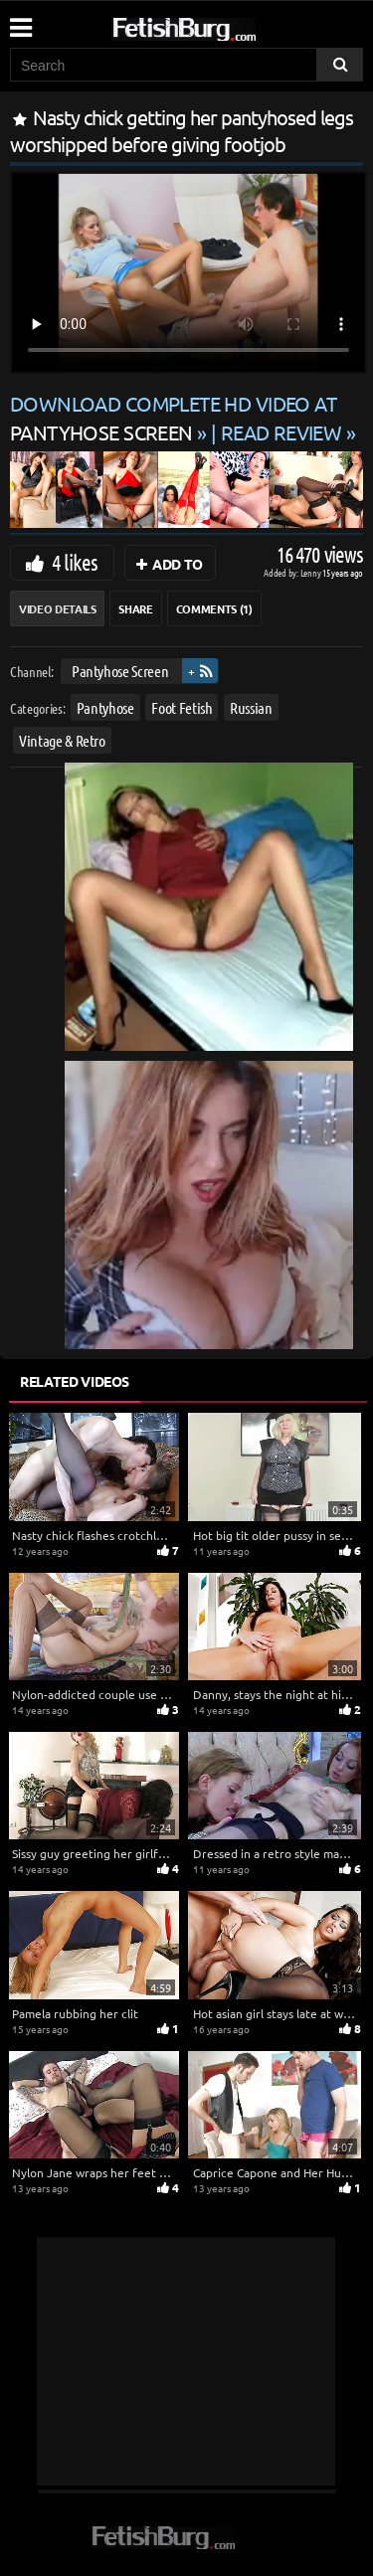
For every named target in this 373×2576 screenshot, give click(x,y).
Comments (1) (214, 608)
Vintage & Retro (62, 740)
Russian (251, 707)
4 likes (74, 562)
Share (135, 608)
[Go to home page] (221, 25)
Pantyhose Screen (120, 670)
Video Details (57, 608)
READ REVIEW (281, 432)
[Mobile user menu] (20, 21)
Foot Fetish (181, 707)
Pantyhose (105, 707)
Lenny (311, 572)
